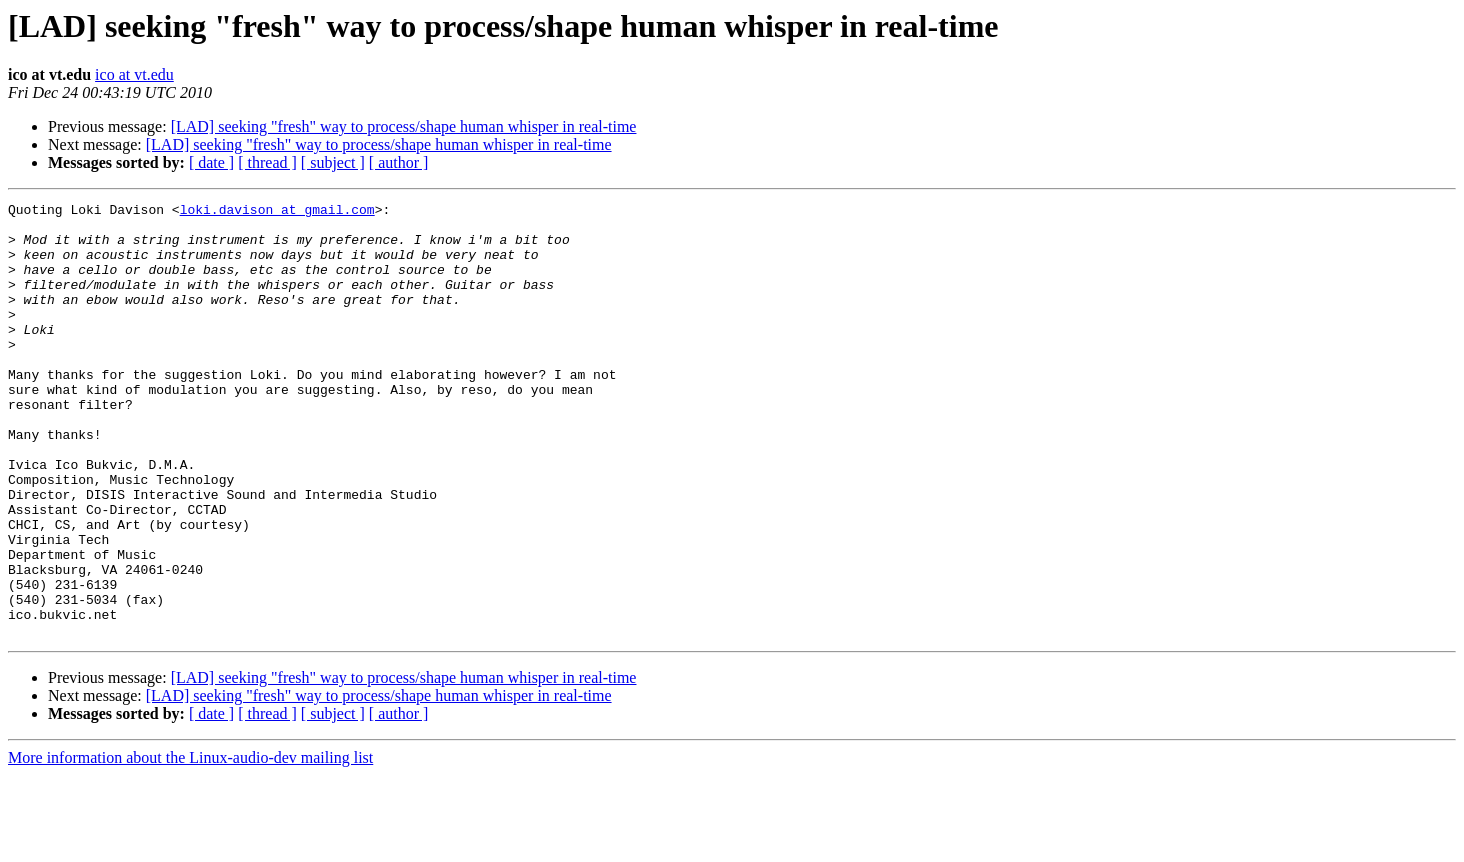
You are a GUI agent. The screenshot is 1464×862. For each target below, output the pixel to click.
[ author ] (399, 162)
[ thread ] (267, 162)
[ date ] (211, 162)
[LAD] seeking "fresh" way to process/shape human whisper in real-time (404, 126)
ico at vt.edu (134, 74)
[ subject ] (333, 162)
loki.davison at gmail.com (277, 212)
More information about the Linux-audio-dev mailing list (190, 844)
